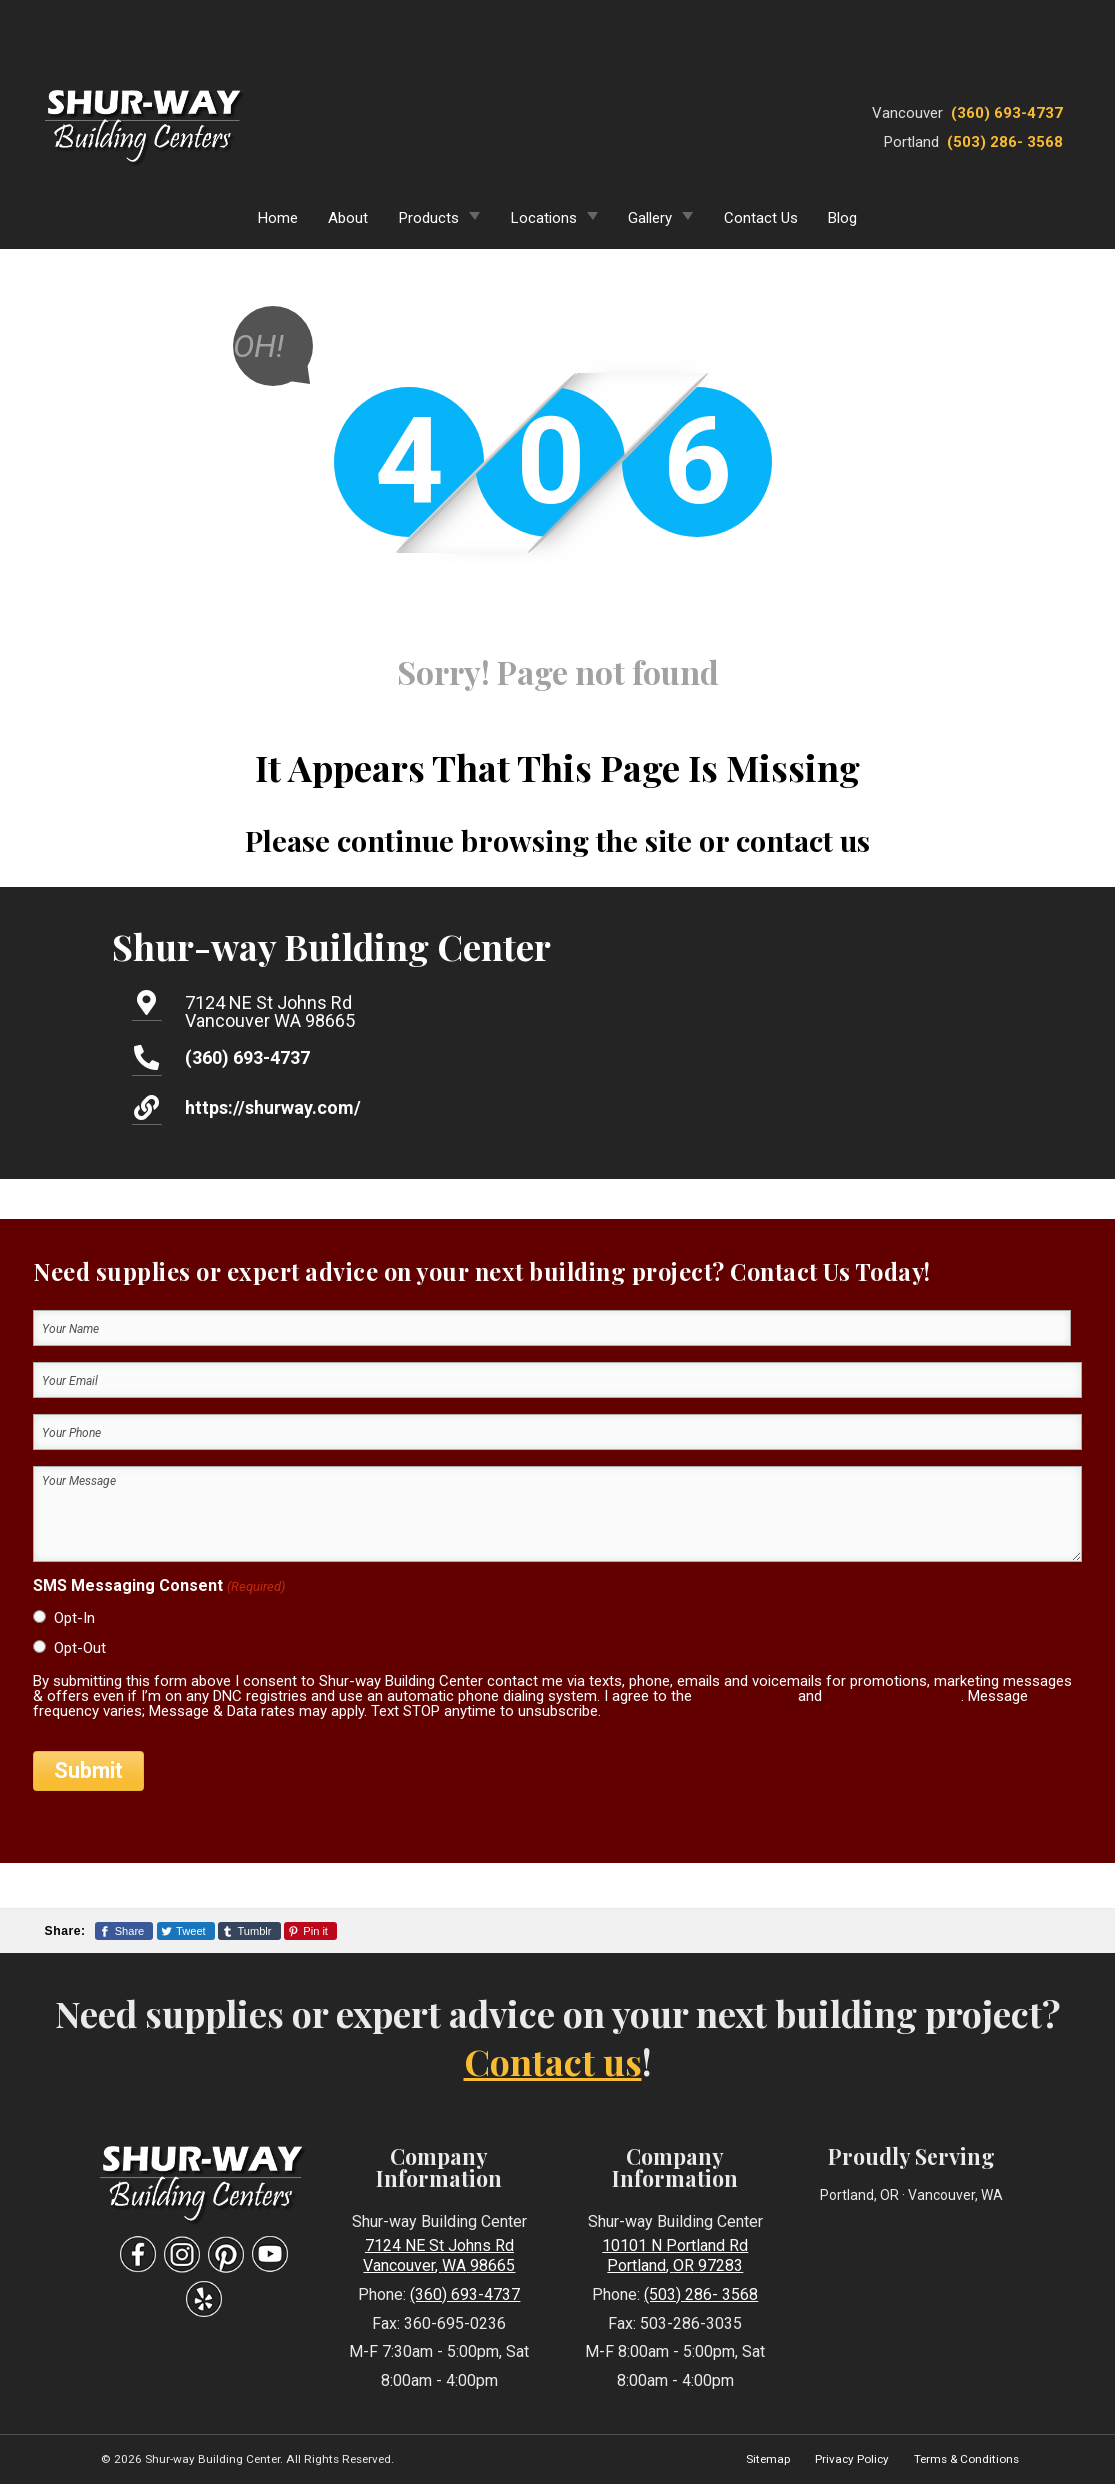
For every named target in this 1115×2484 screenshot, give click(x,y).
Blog (842, 218)
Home (278, 218)
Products (429, 218)
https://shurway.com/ (273, 1107)
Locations (544, 218)
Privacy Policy (852, 2459)
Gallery (650, 218)
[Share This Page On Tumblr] (249, 1931)
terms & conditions (893, 1696)
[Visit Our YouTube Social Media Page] (270, 2254)
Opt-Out (80, 1648)
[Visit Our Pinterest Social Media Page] (226, 2254)
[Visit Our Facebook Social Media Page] (138, 2254)
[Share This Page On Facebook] (124, 1931)
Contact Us (761, 218)
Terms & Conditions (966, 2459)
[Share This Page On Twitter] (186, 1931)
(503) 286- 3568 (1005, 142)
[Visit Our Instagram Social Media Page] (182, 2254)
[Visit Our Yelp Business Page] (204, 2299)
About (348, 218)
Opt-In (74, 1618)
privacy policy (745, 1696)
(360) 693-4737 (1007, 113)
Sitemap (768, 2459)
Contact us (553, 2061)
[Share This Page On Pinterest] (310, 1931)
